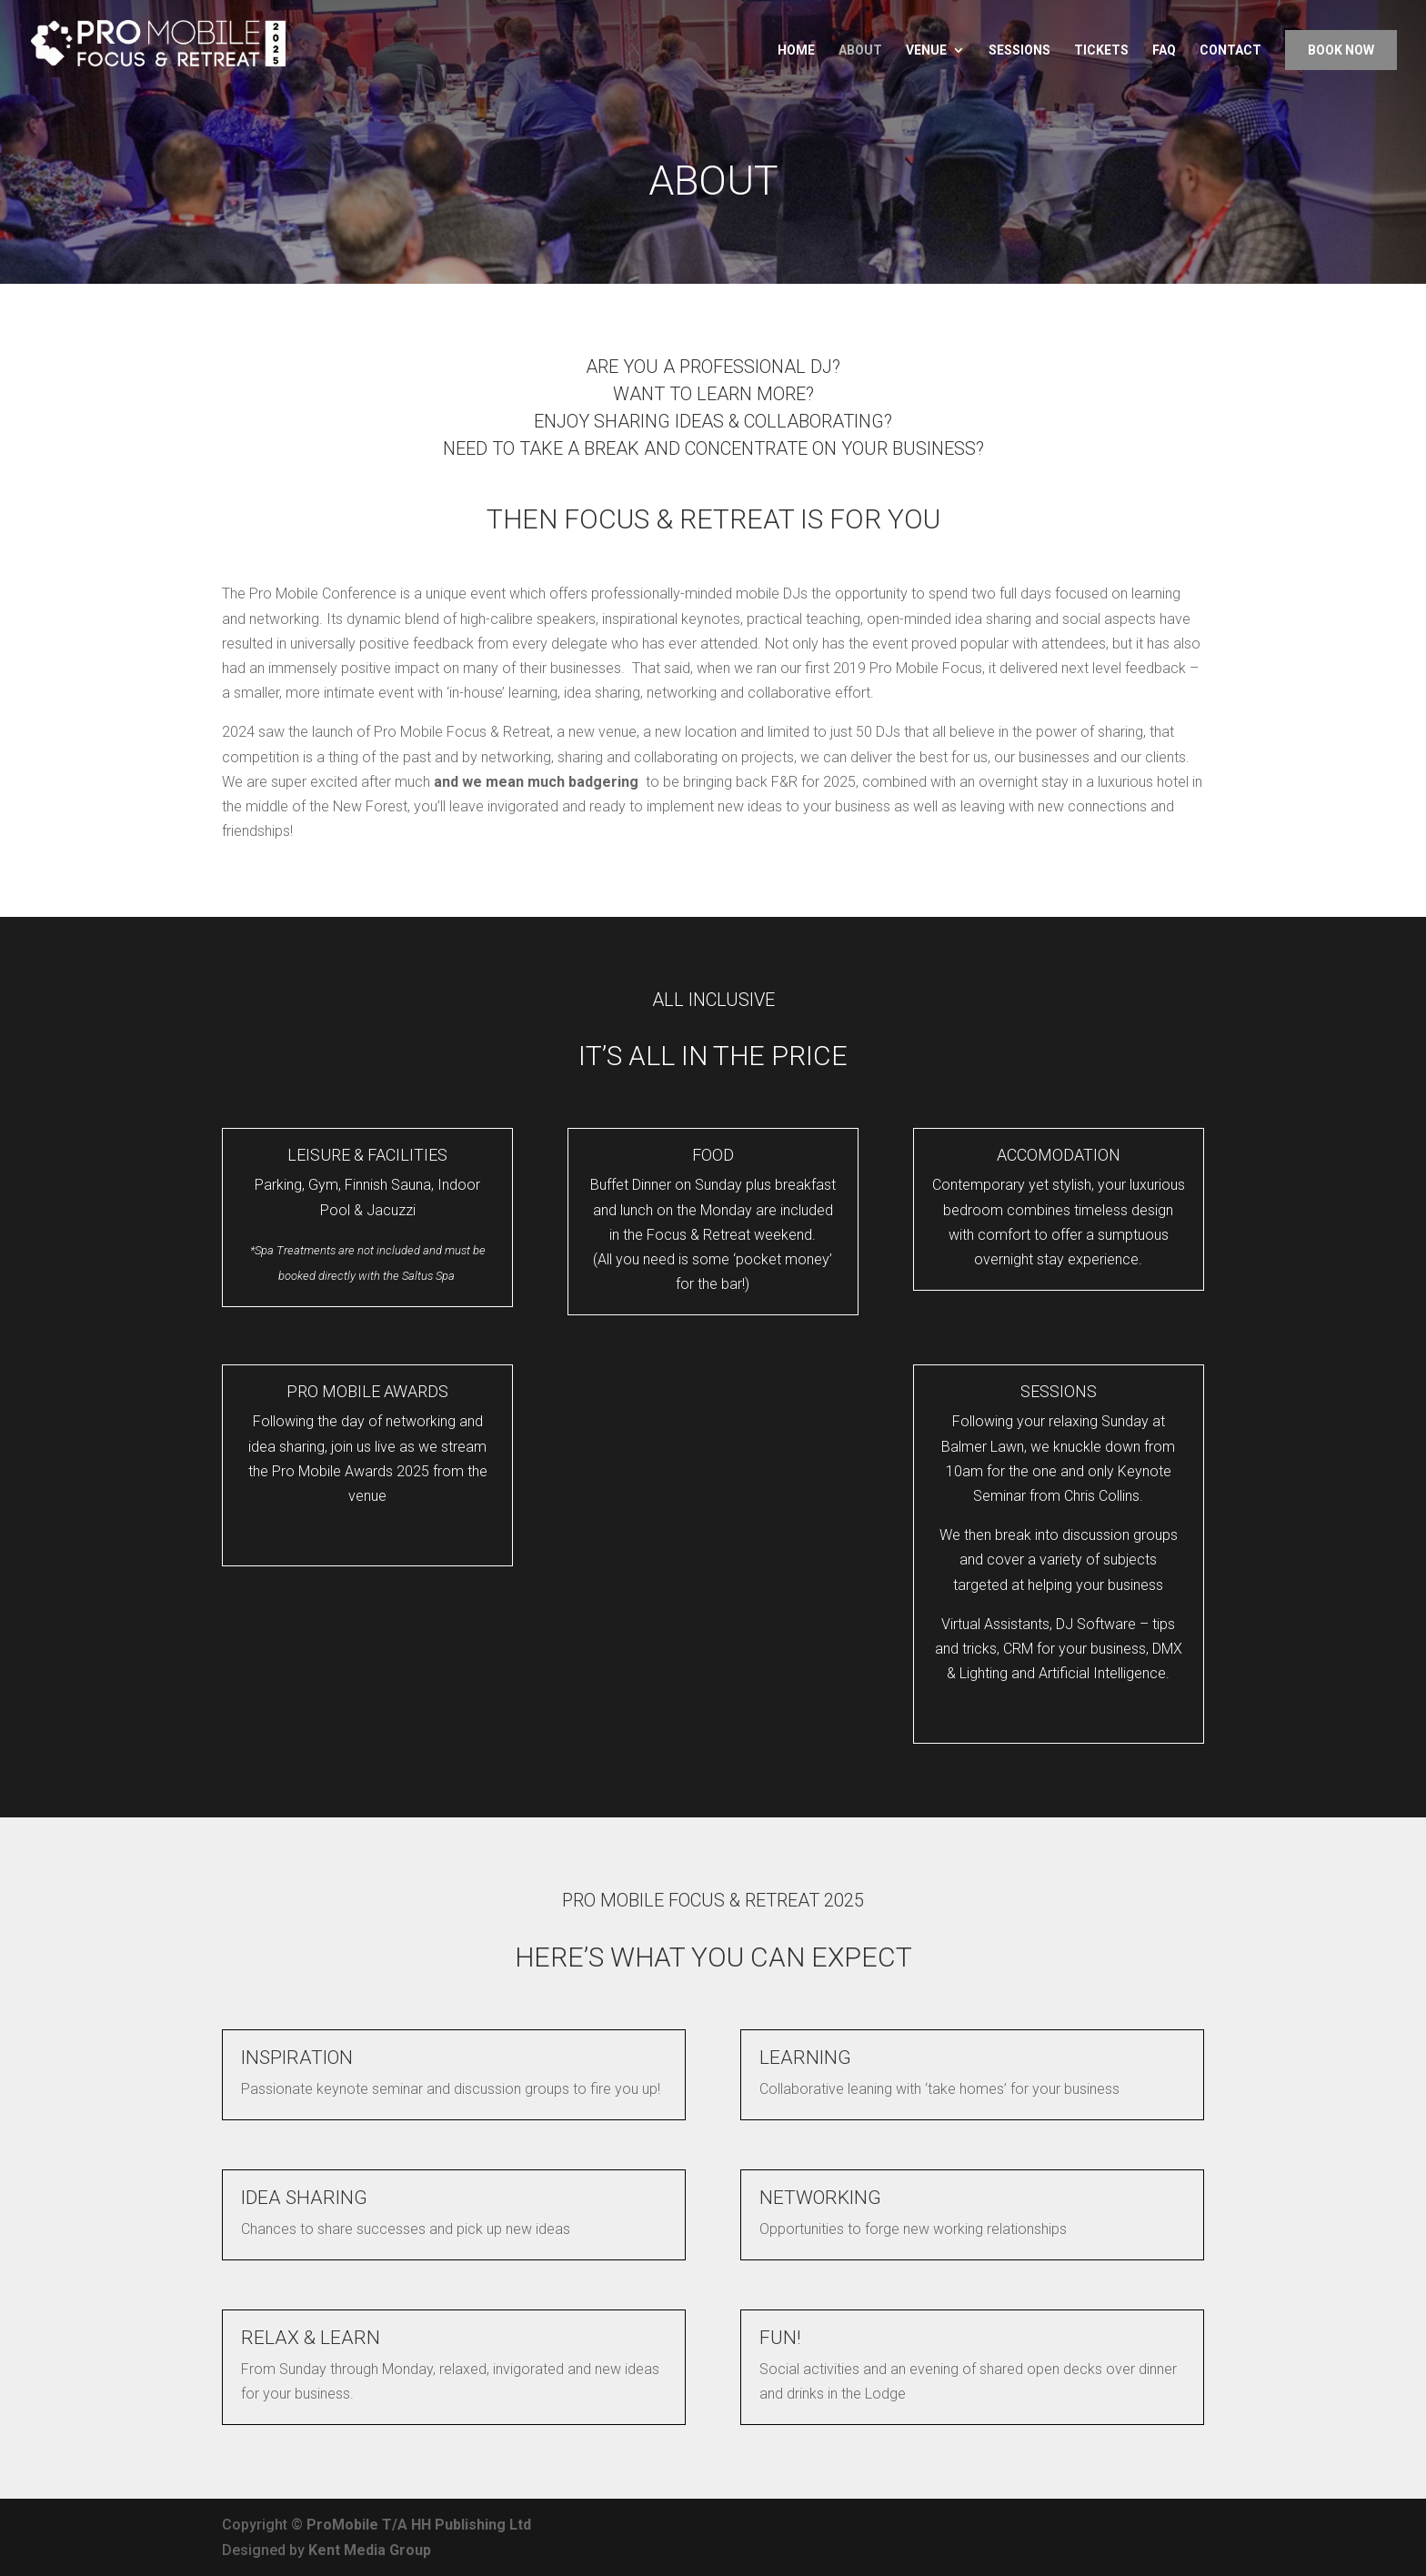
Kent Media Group (369, 2550)
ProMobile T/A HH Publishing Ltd (418, 2524)
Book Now (1341, 50)
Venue (926, 50)
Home (796, 50)
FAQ (1164, 50)
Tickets (1101, 50)
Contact (1230, 50)
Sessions (1019, 50)
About (860, 50)
